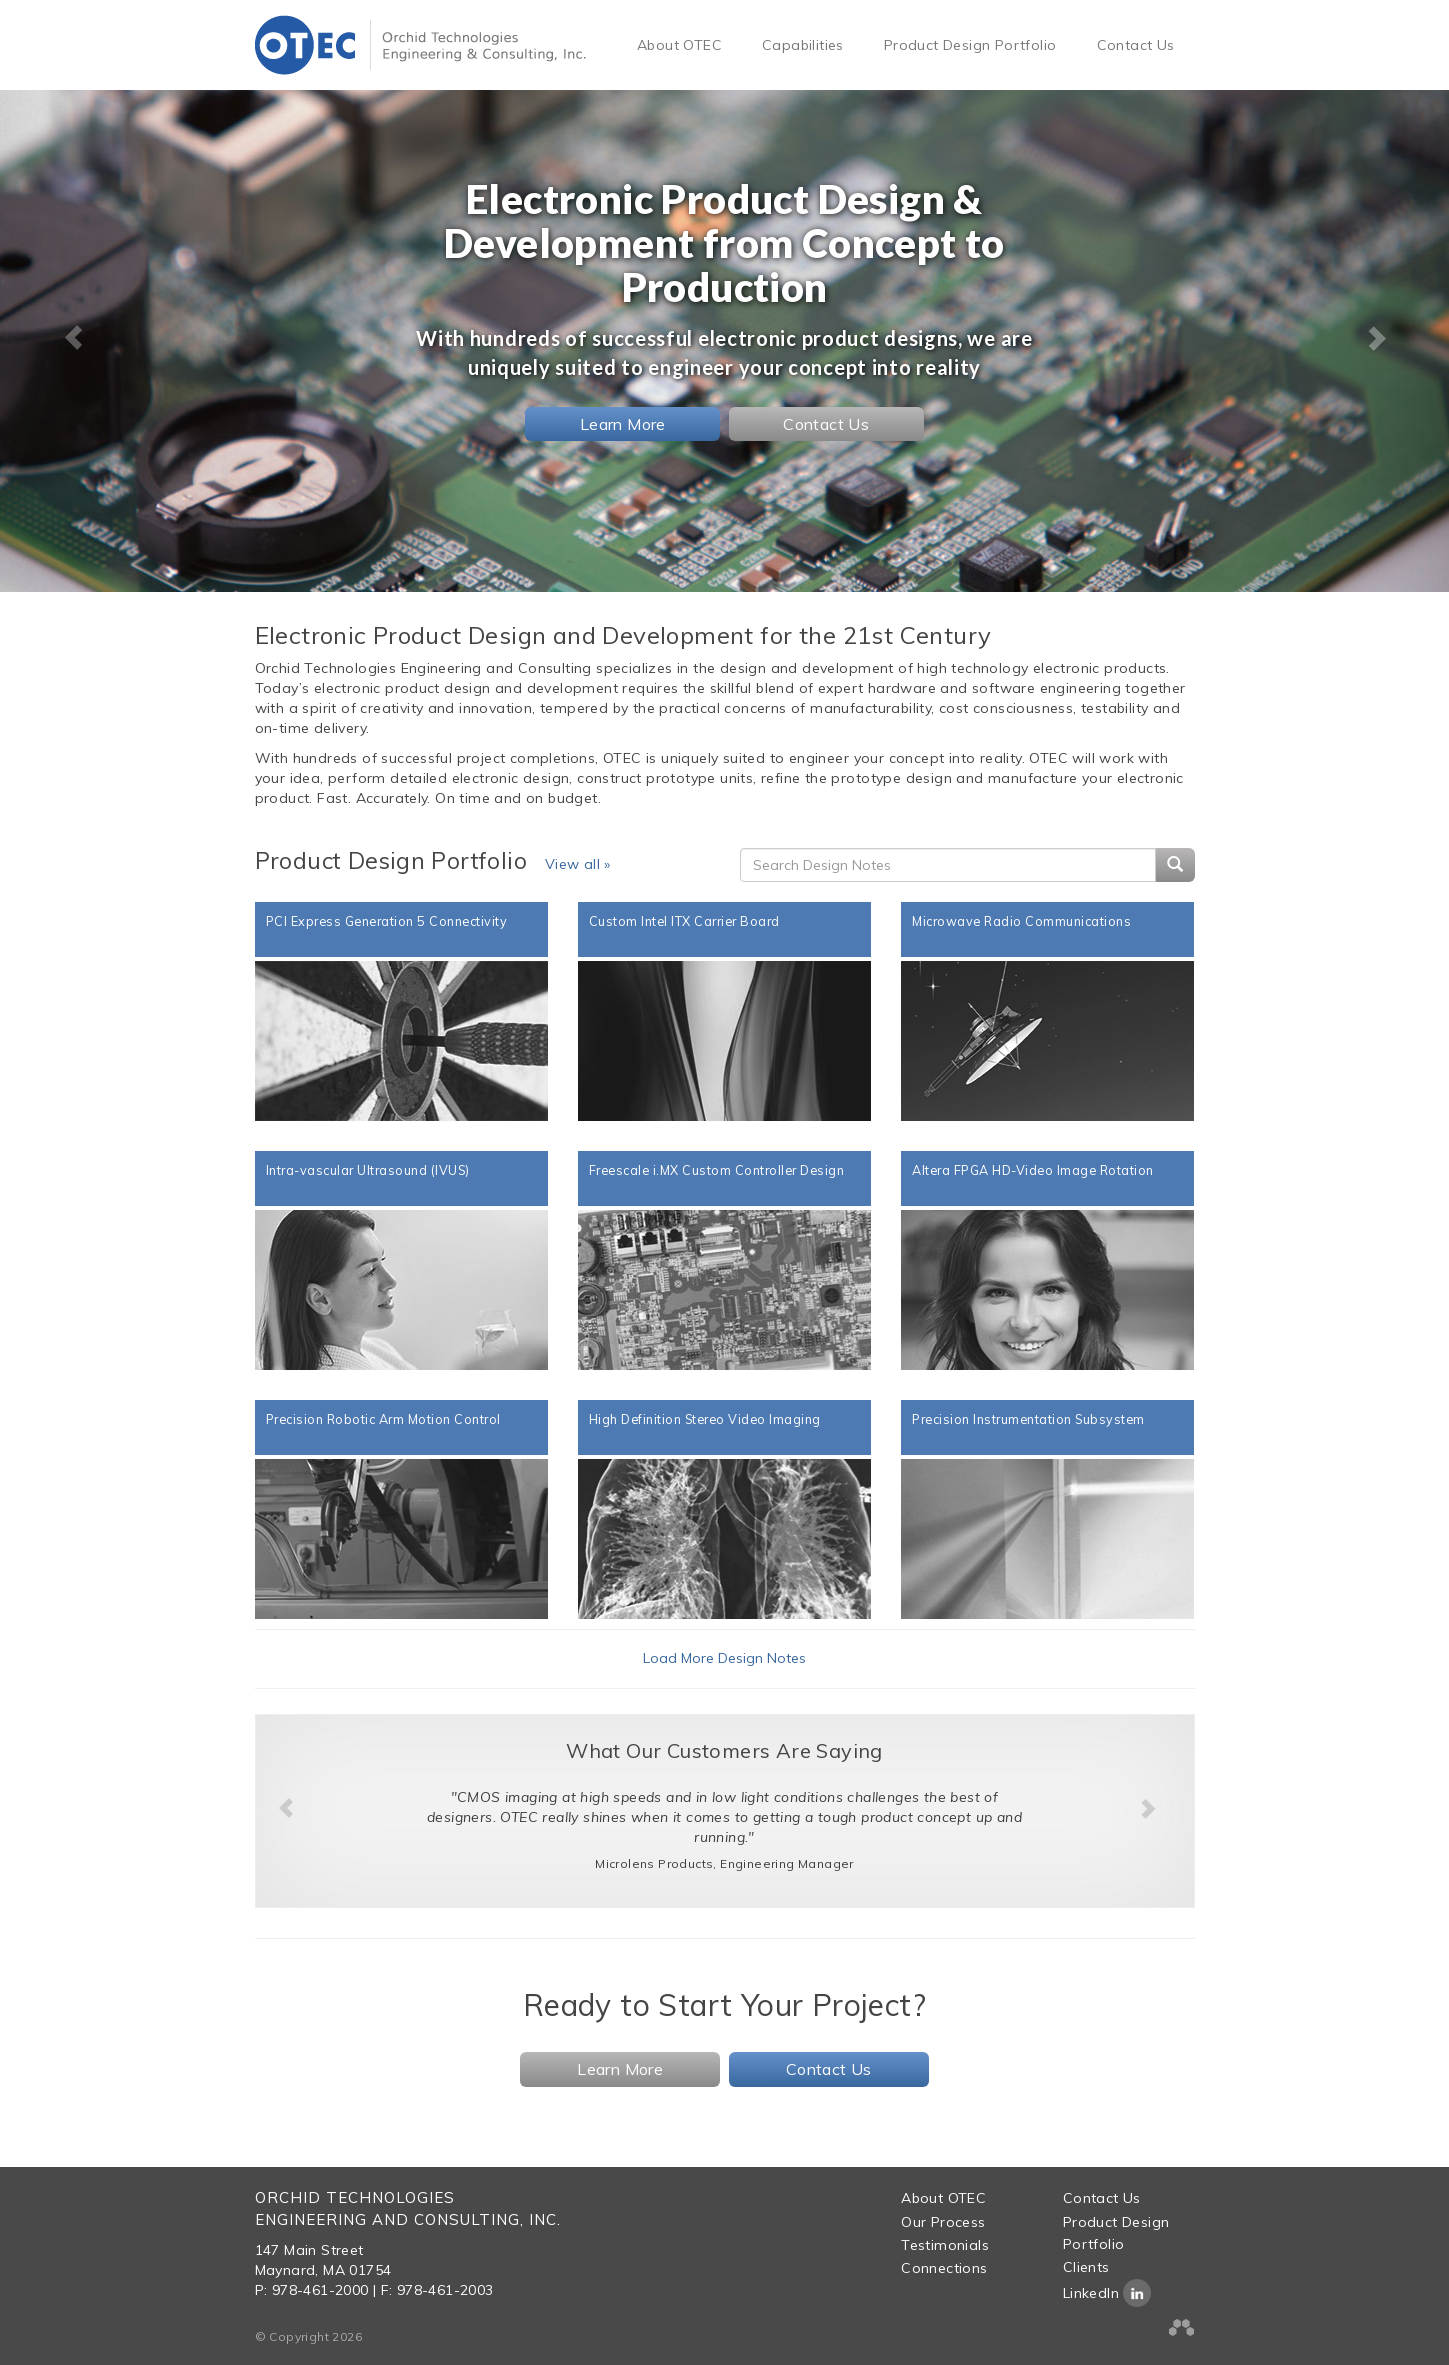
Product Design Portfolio (970, 45)
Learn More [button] (623, 424)
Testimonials (945, 2245)
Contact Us (1136, 45)
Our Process (943, 2222)
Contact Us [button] (826, 424)
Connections (944, 2268)
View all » (578, 864)
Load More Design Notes (724, 1658)
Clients (1086, 2267)
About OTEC (679, 45)
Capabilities (803, 45)
